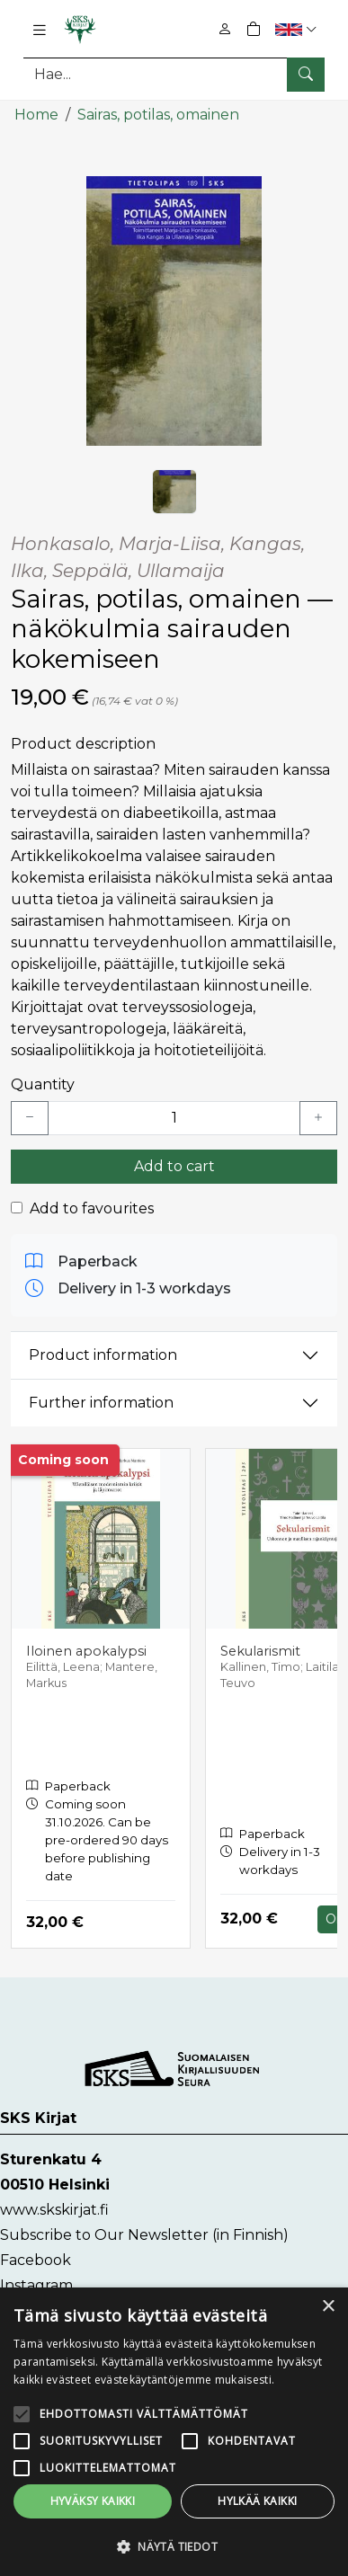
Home (36, 114)
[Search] (174, 74)
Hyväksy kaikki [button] (93, 2501)
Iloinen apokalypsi (86, 1651)
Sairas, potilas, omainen (158, 114)
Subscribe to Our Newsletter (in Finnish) (144, 2234)
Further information (101, 1402)
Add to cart (174, 1166)
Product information (103, 1355)
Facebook (35, 2260)
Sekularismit (260, 1651)
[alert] (174, 2431)
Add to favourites (92, 1208)
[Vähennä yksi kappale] (30, 1118)
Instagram (36, 2285)
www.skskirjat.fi (54, 2209)
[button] (298, 29)
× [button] (328, 2307)
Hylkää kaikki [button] (257, 2501)
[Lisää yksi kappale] (318, 1118)
